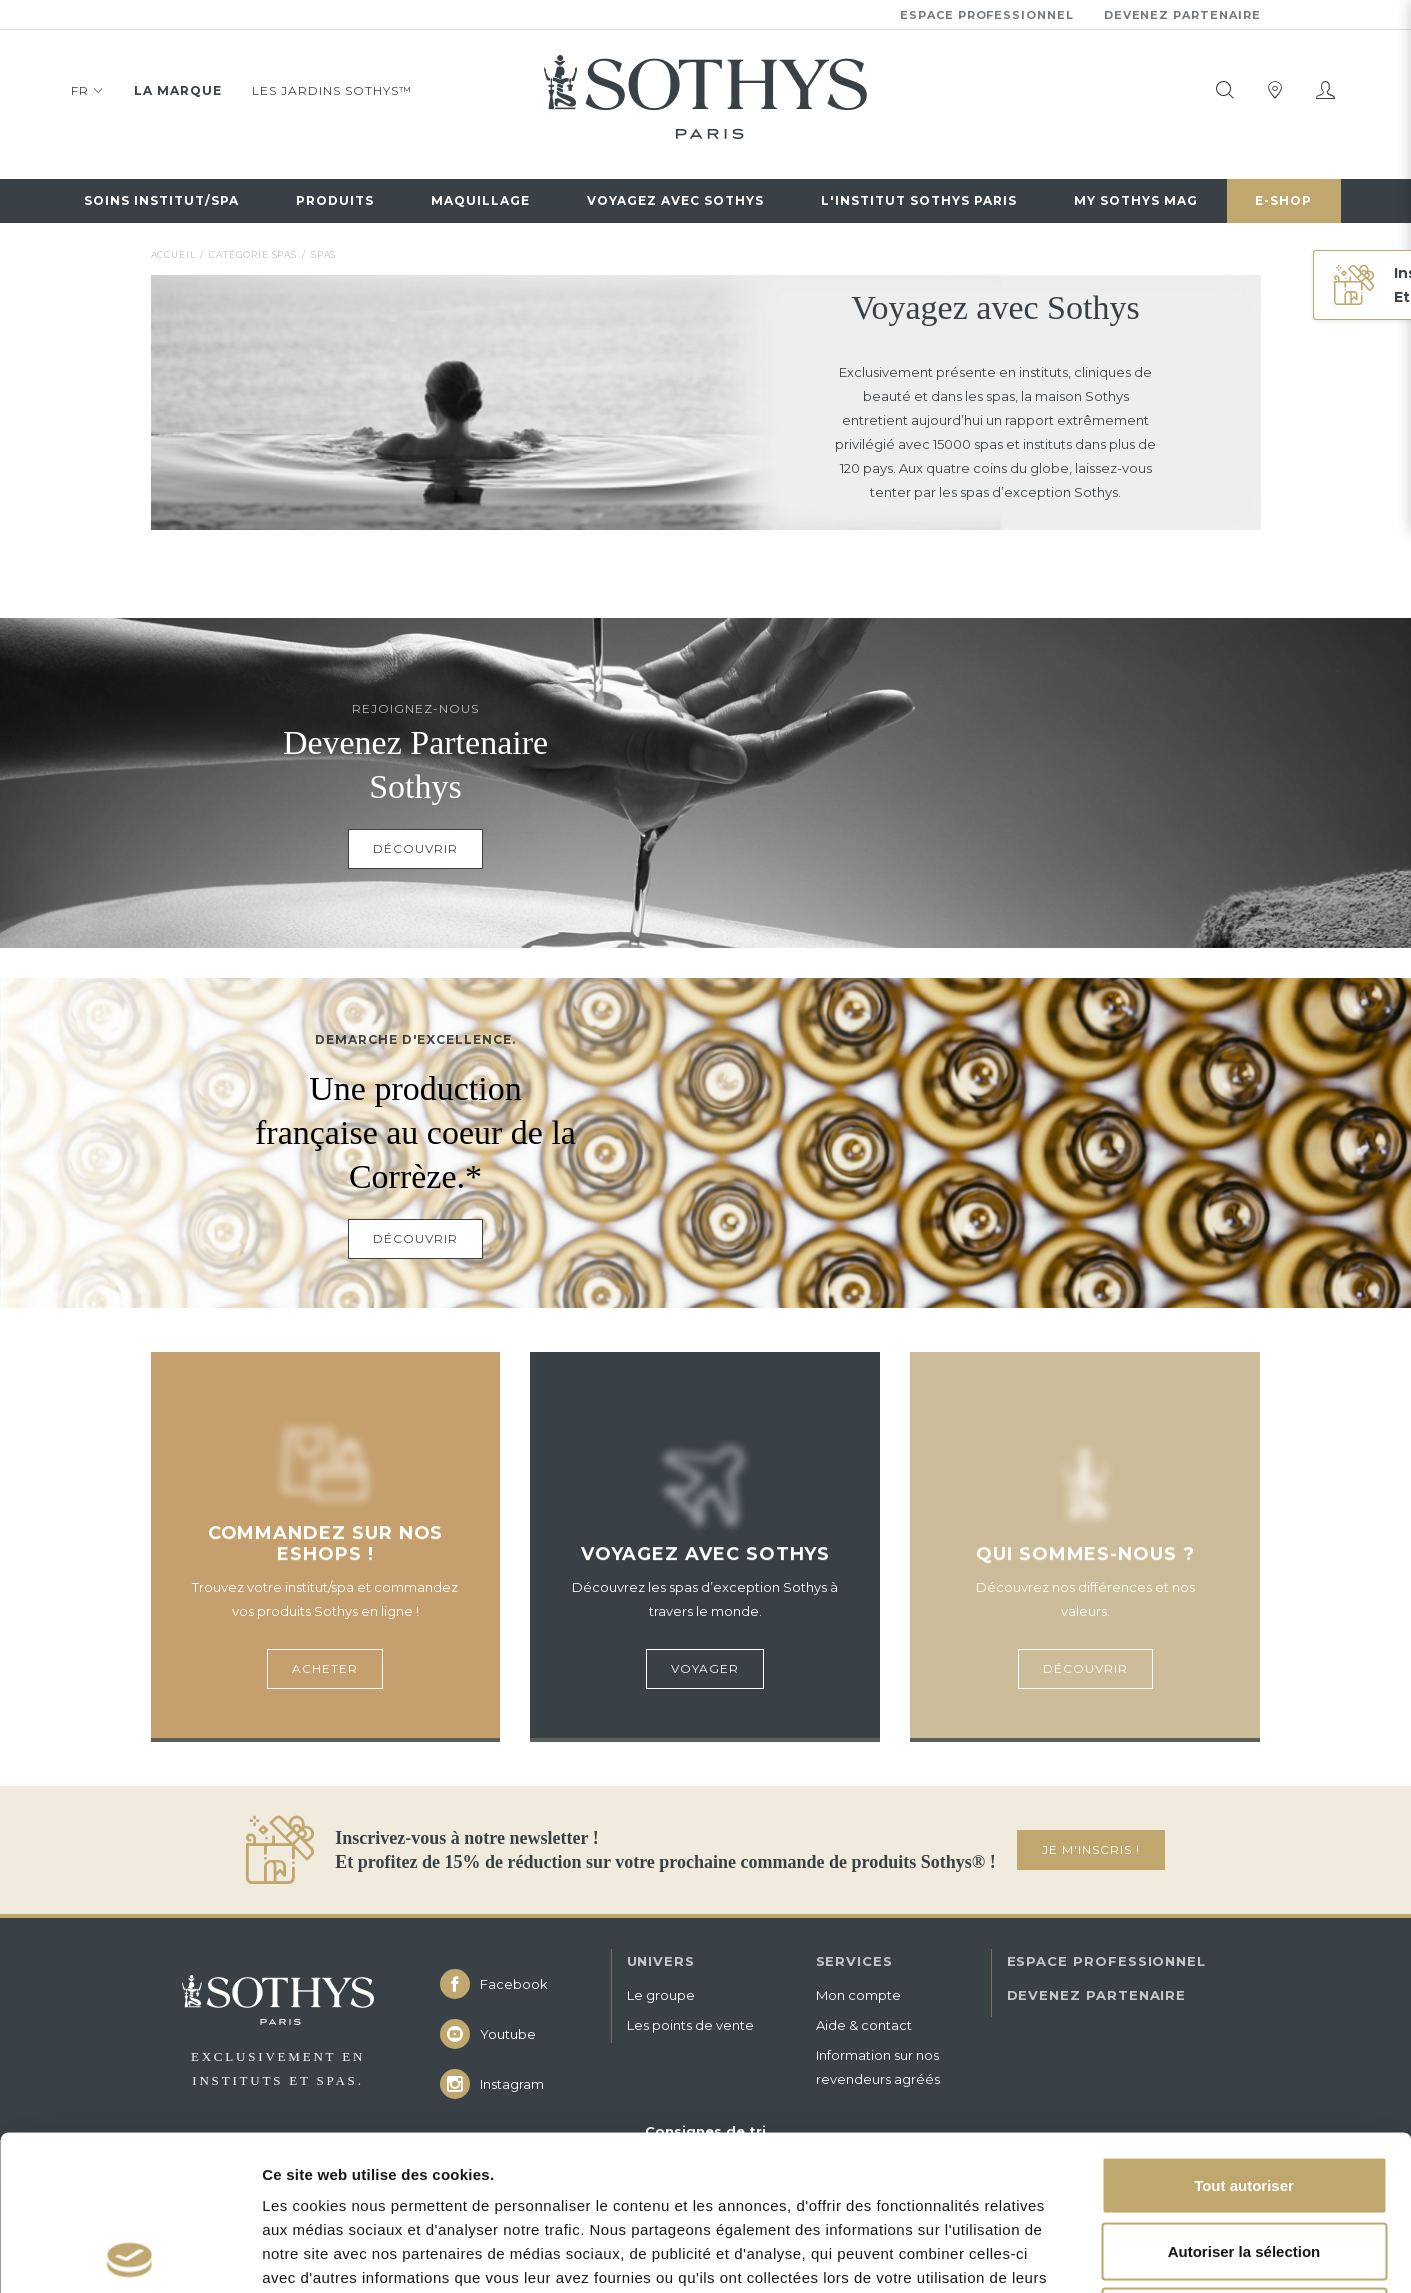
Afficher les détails (1101, 2253)
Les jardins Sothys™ (332, 90)
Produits (335, 200)
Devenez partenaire (1182, 15)
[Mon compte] (1325, 90)
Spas (323, 254)
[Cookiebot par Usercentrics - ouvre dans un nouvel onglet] (129, 2254)
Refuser (1244, 2161)
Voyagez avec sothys (675, 200)
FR (87, 94)
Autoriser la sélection (1244, 2096)
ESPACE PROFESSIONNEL (1107, 1961)
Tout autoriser (1244, 2030)
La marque (178, 90)
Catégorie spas (253, 254)
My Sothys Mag (1136, 200)
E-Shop (1283, 200)
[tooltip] (1225, 90)
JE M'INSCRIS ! (1091, 1849)
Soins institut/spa (161, 200)
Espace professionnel (987, 15)
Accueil (173, 254)
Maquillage (480, 200)
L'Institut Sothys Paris (919, 200)
